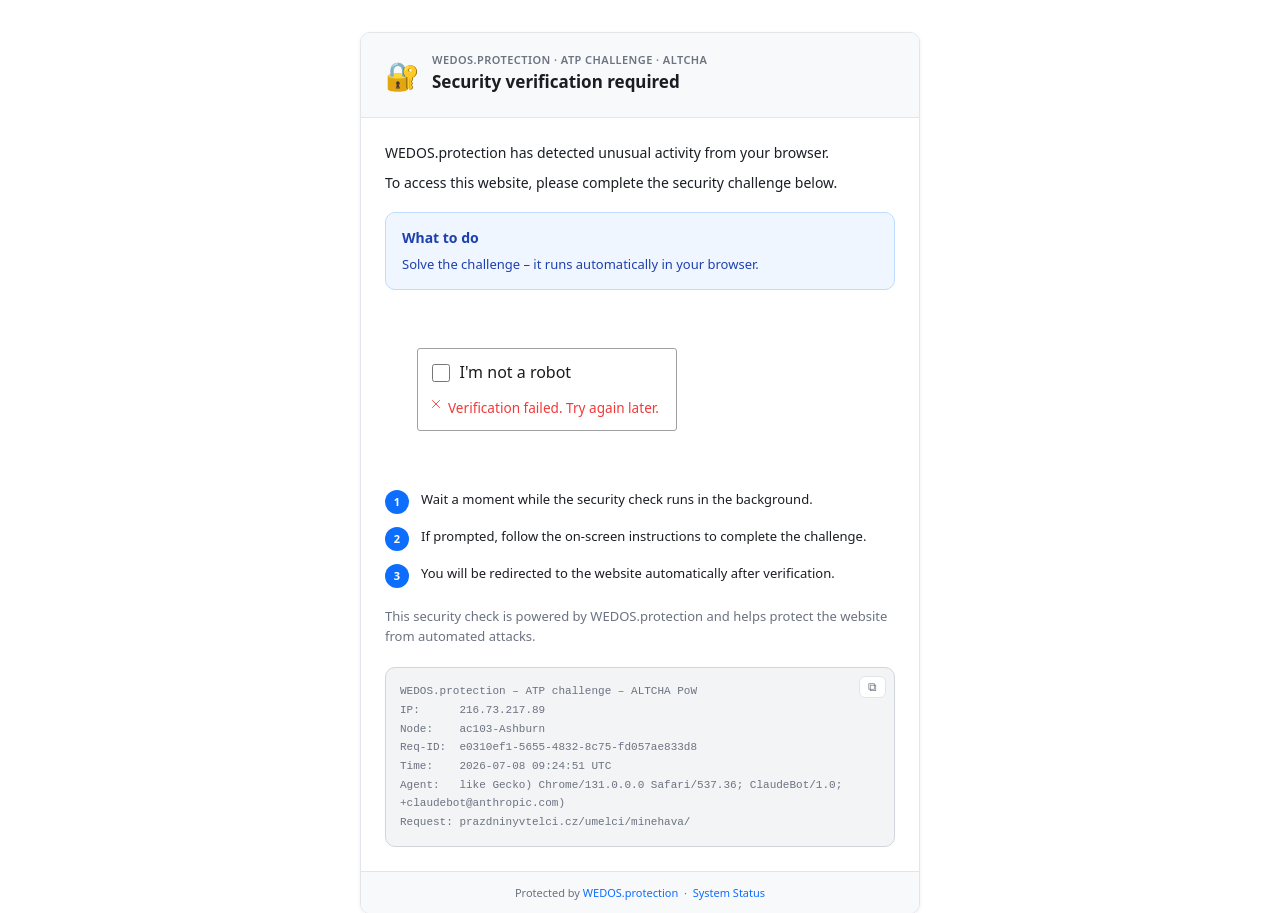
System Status (729, 892)
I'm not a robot (516, 372)
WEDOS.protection (630, 892)
